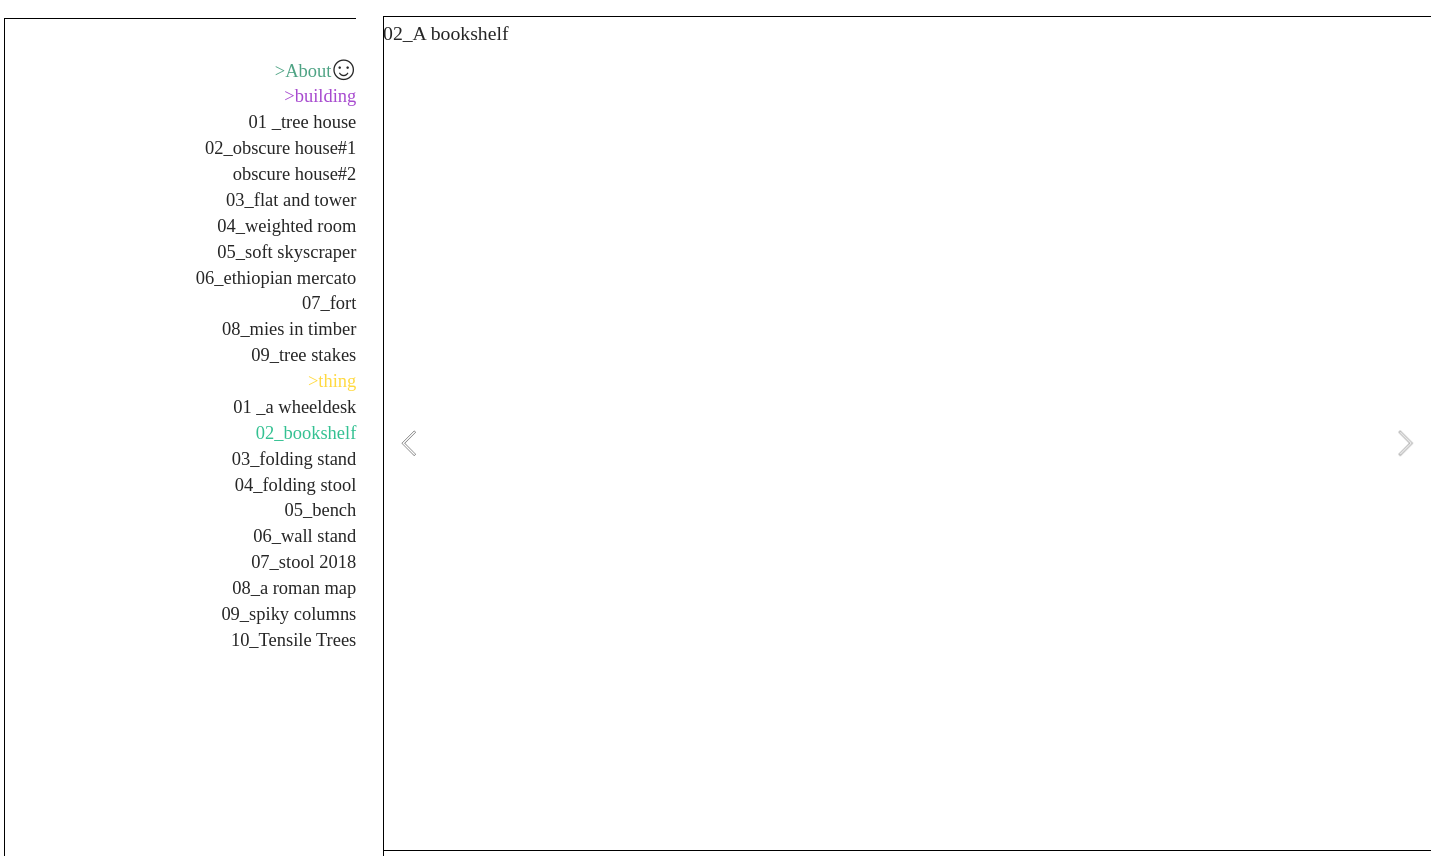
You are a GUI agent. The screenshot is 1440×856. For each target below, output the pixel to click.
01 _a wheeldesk (294, 407)
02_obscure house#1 (280, 148)
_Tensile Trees (302, 640)
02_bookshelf (306, 433)
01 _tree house (303, 122)
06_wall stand (304, 536)
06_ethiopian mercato (276, 278)
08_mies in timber (289, 329)
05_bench (321, 510)
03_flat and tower (291, 200)
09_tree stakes (303, 355)
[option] (907, 443)
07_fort (329, 303)
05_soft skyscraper (286, 252)
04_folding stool (296, 485)
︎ (343, 71)
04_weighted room (286, 226)
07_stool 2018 (303, 562)
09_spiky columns (288, 614)
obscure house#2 (295, 174)
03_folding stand (294, 459)
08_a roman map (294, 588)
